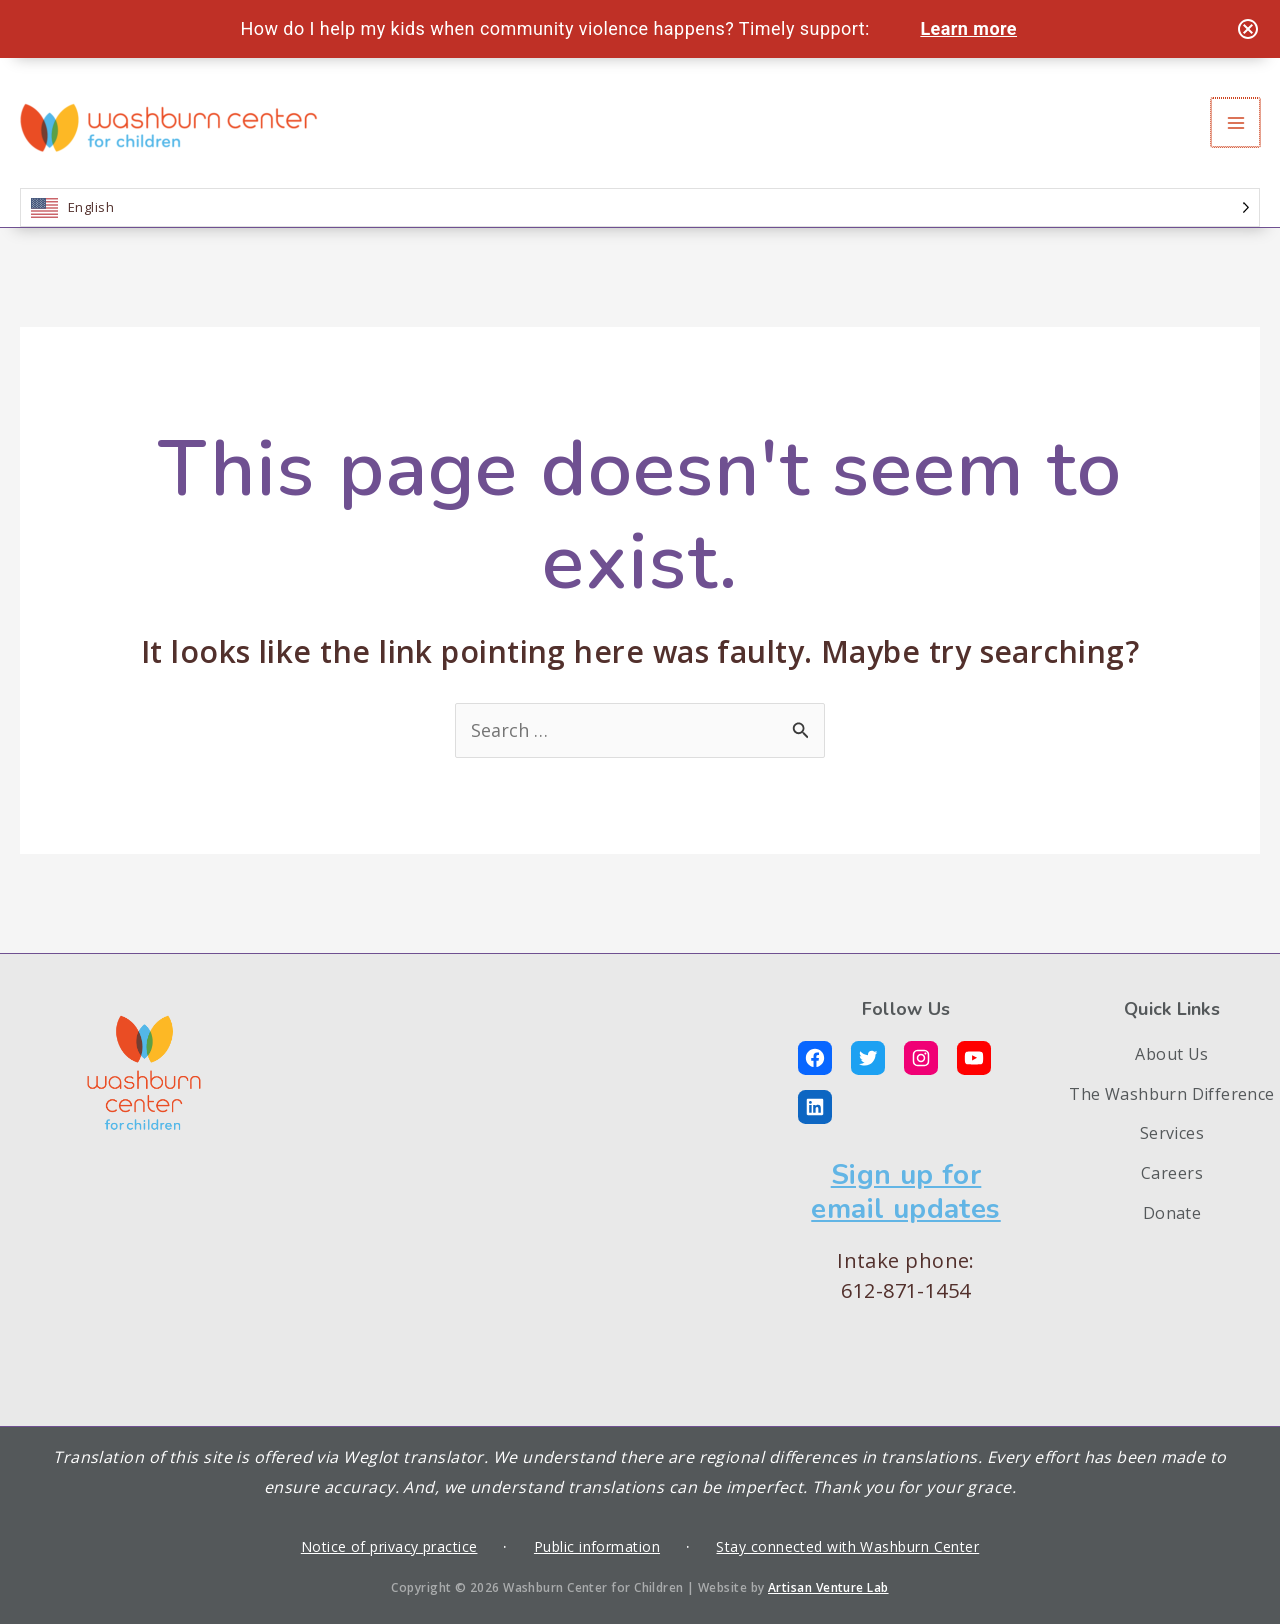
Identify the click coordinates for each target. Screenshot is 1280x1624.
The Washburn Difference (1172, 1094)
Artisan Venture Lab (828, 1587)
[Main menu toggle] (1236, 122)
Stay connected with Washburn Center (847, 1546)
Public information (597, 1546)
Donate (1172, 1213)
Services (1172, 1133)
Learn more (968, 28)
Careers (1172, 1173)
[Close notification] (1248, 29)
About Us (1172, 1054)
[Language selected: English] (640, 207)
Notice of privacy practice (389, 1546)
